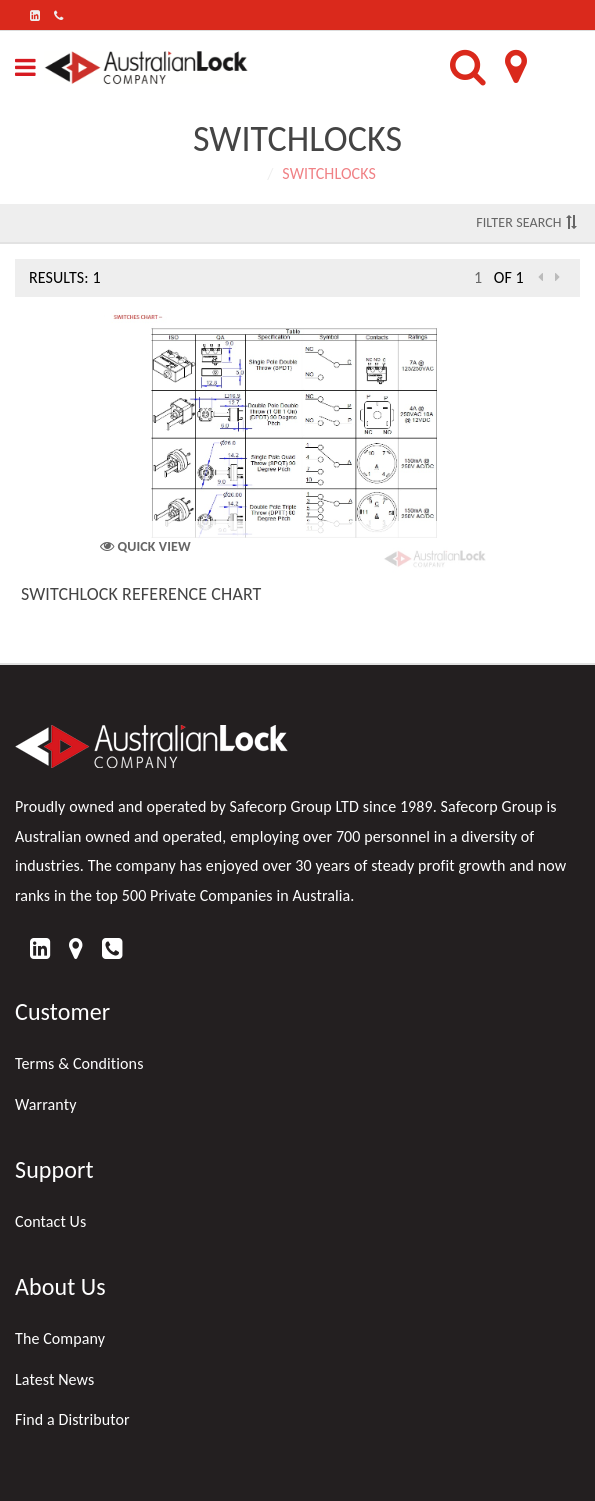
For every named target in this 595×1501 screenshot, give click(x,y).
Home (239, 173)
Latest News (54, 1379)
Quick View (145, 546)
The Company (60, 1338)
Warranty (46, 1104)
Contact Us (50, 1221)
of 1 (509, 277)
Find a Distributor (72, 1419)
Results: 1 (65, 277)
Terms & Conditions (79, 1063)
